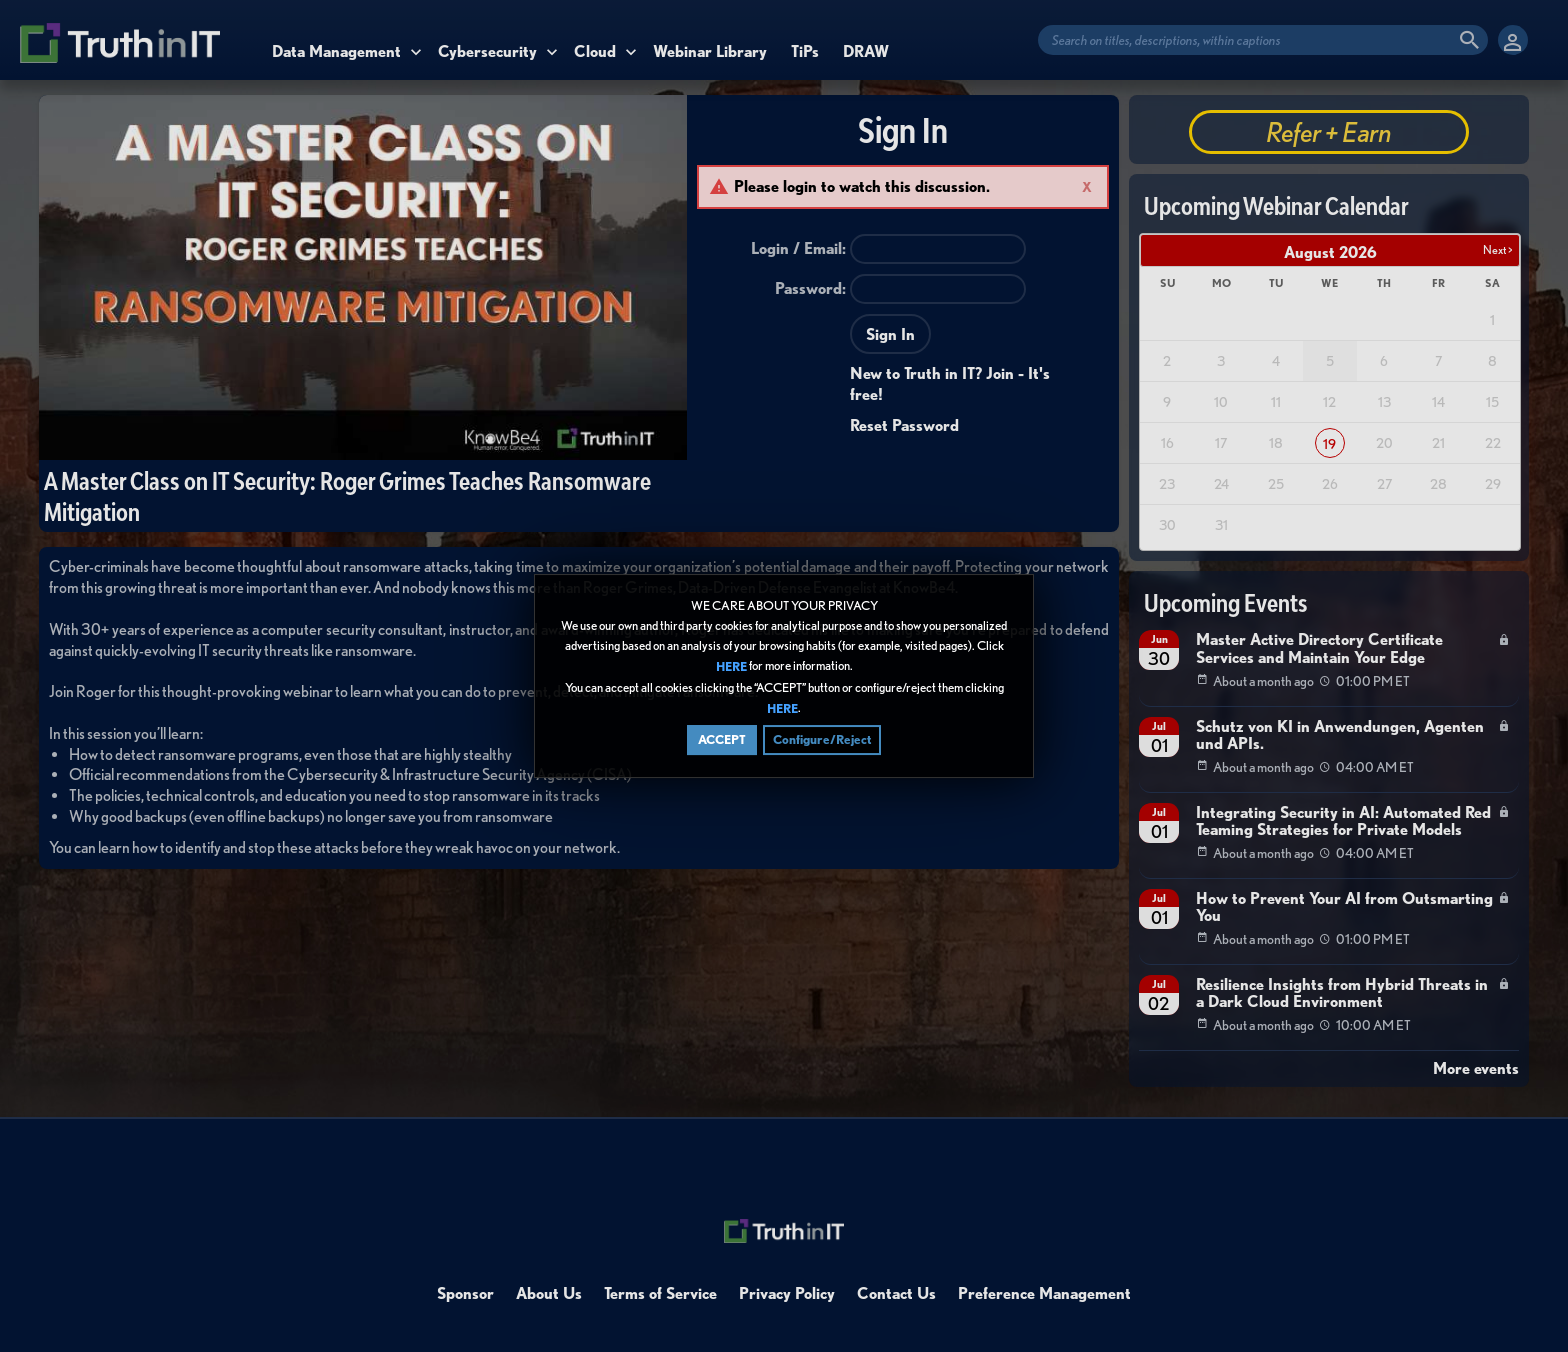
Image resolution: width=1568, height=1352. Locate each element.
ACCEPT (722, 739)
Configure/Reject (822, 739)
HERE (731, 667)
